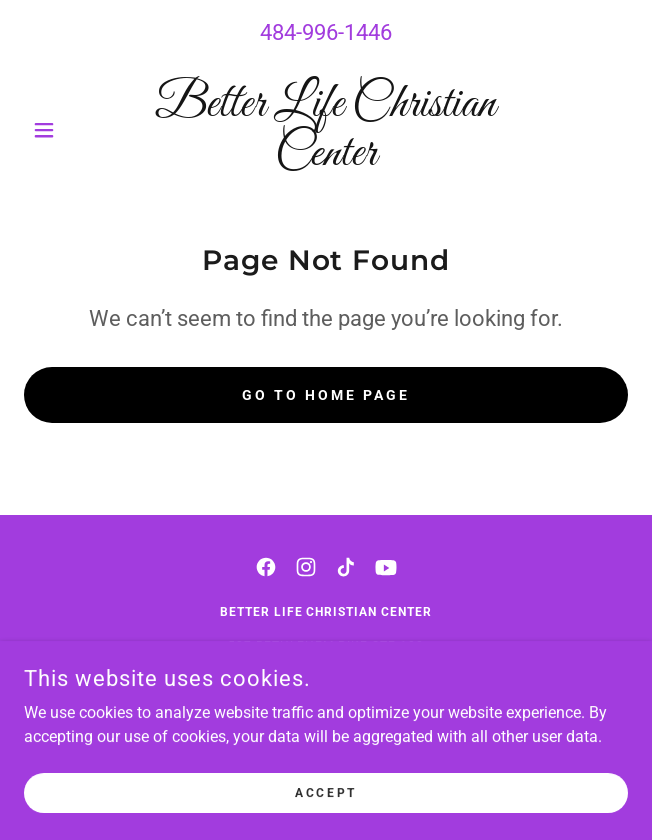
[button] (69, 130)
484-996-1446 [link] (326, 32)
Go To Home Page (326, 395)
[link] (326, 130)
